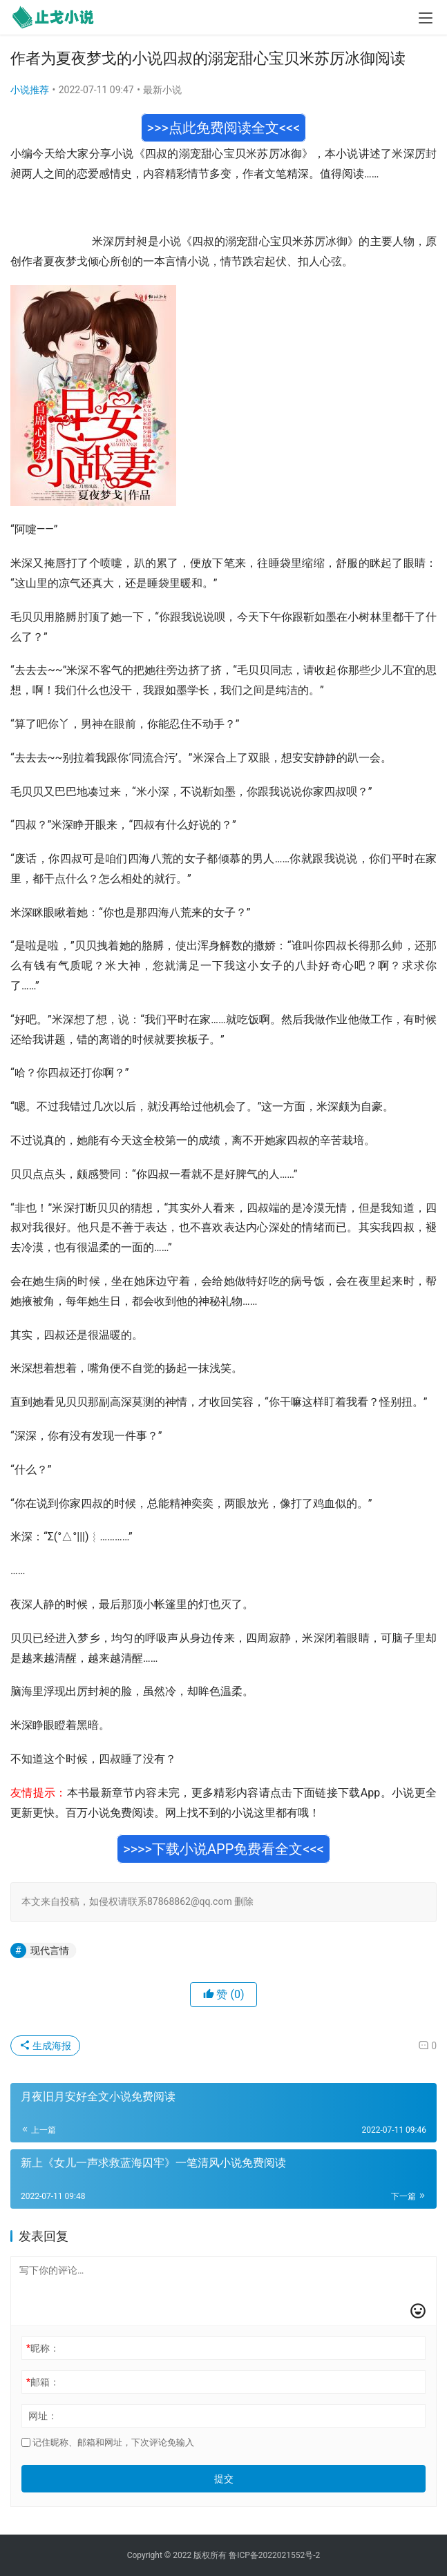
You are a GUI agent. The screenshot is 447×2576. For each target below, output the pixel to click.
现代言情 (49, 1950)
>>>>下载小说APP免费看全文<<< (223, 1849)
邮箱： (42, 2382)
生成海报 (45, 2045)
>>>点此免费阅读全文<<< (224, 127)
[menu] (425, 18)
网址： (42, 2415)
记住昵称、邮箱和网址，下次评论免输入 (107, 2442)
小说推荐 (29, 89)
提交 (224, 2478)
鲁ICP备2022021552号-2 (274, 2555)
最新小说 (162, 89)
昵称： (42, 2348)
